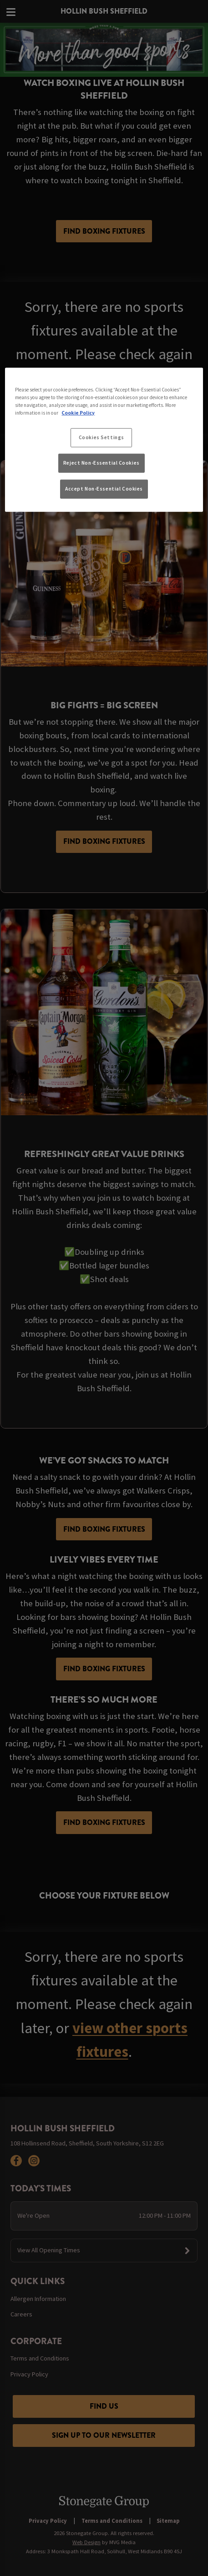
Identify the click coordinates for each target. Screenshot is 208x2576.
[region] (104, 440)
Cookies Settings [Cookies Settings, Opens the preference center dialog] (101, 437)
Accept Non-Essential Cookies (104, 489)
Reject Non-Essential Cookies (101, 463)
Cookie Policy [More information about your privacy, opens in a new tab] (78, 413)
